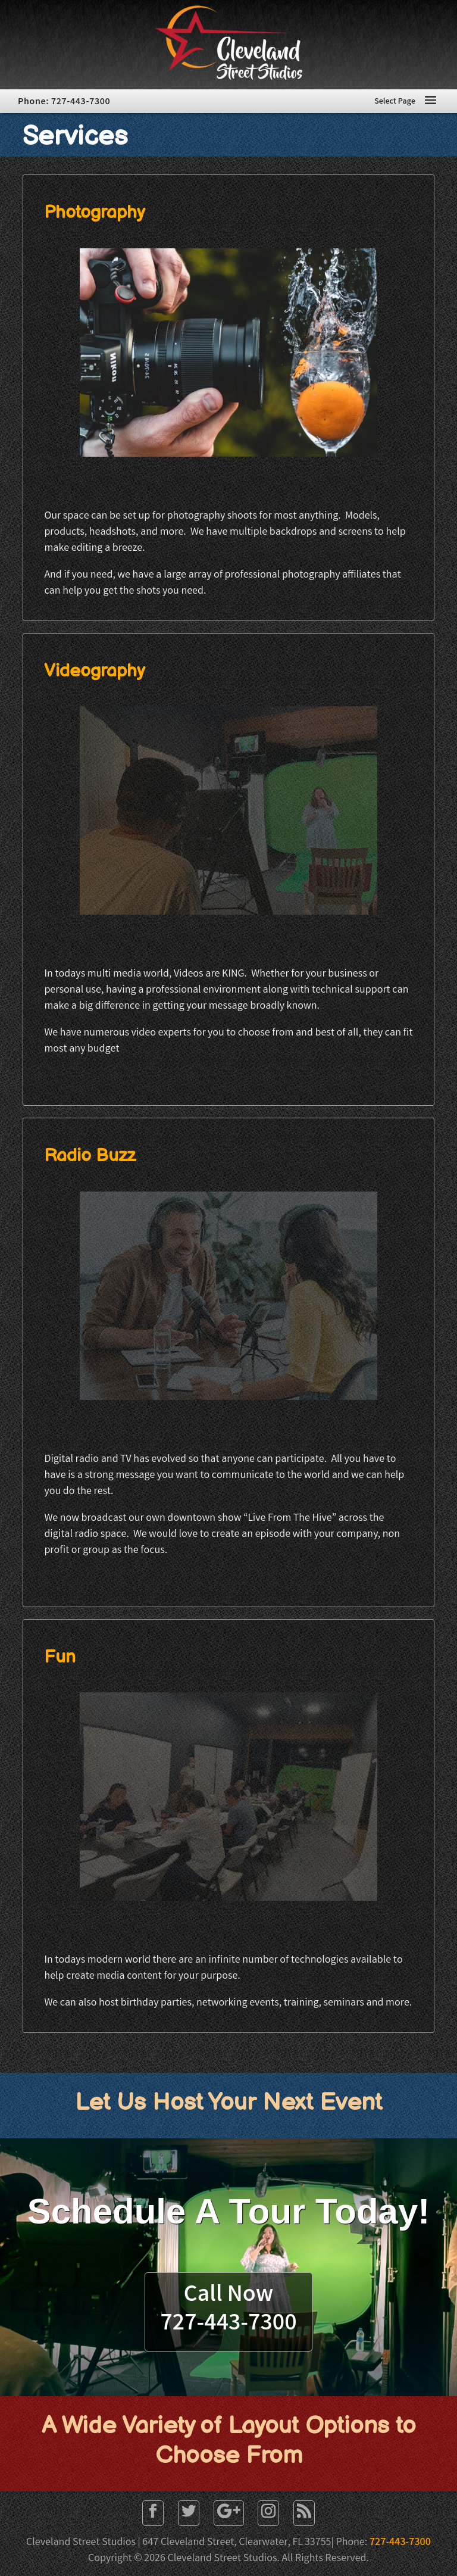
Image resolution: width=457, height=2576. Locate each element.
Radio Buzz (89, 1156)
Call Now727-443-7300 (228, 2310)
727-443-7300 (400, 2542)
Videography (94, 671)
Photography (94, 212)
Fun (60, 1657)
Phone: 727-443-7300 (64, 102)
